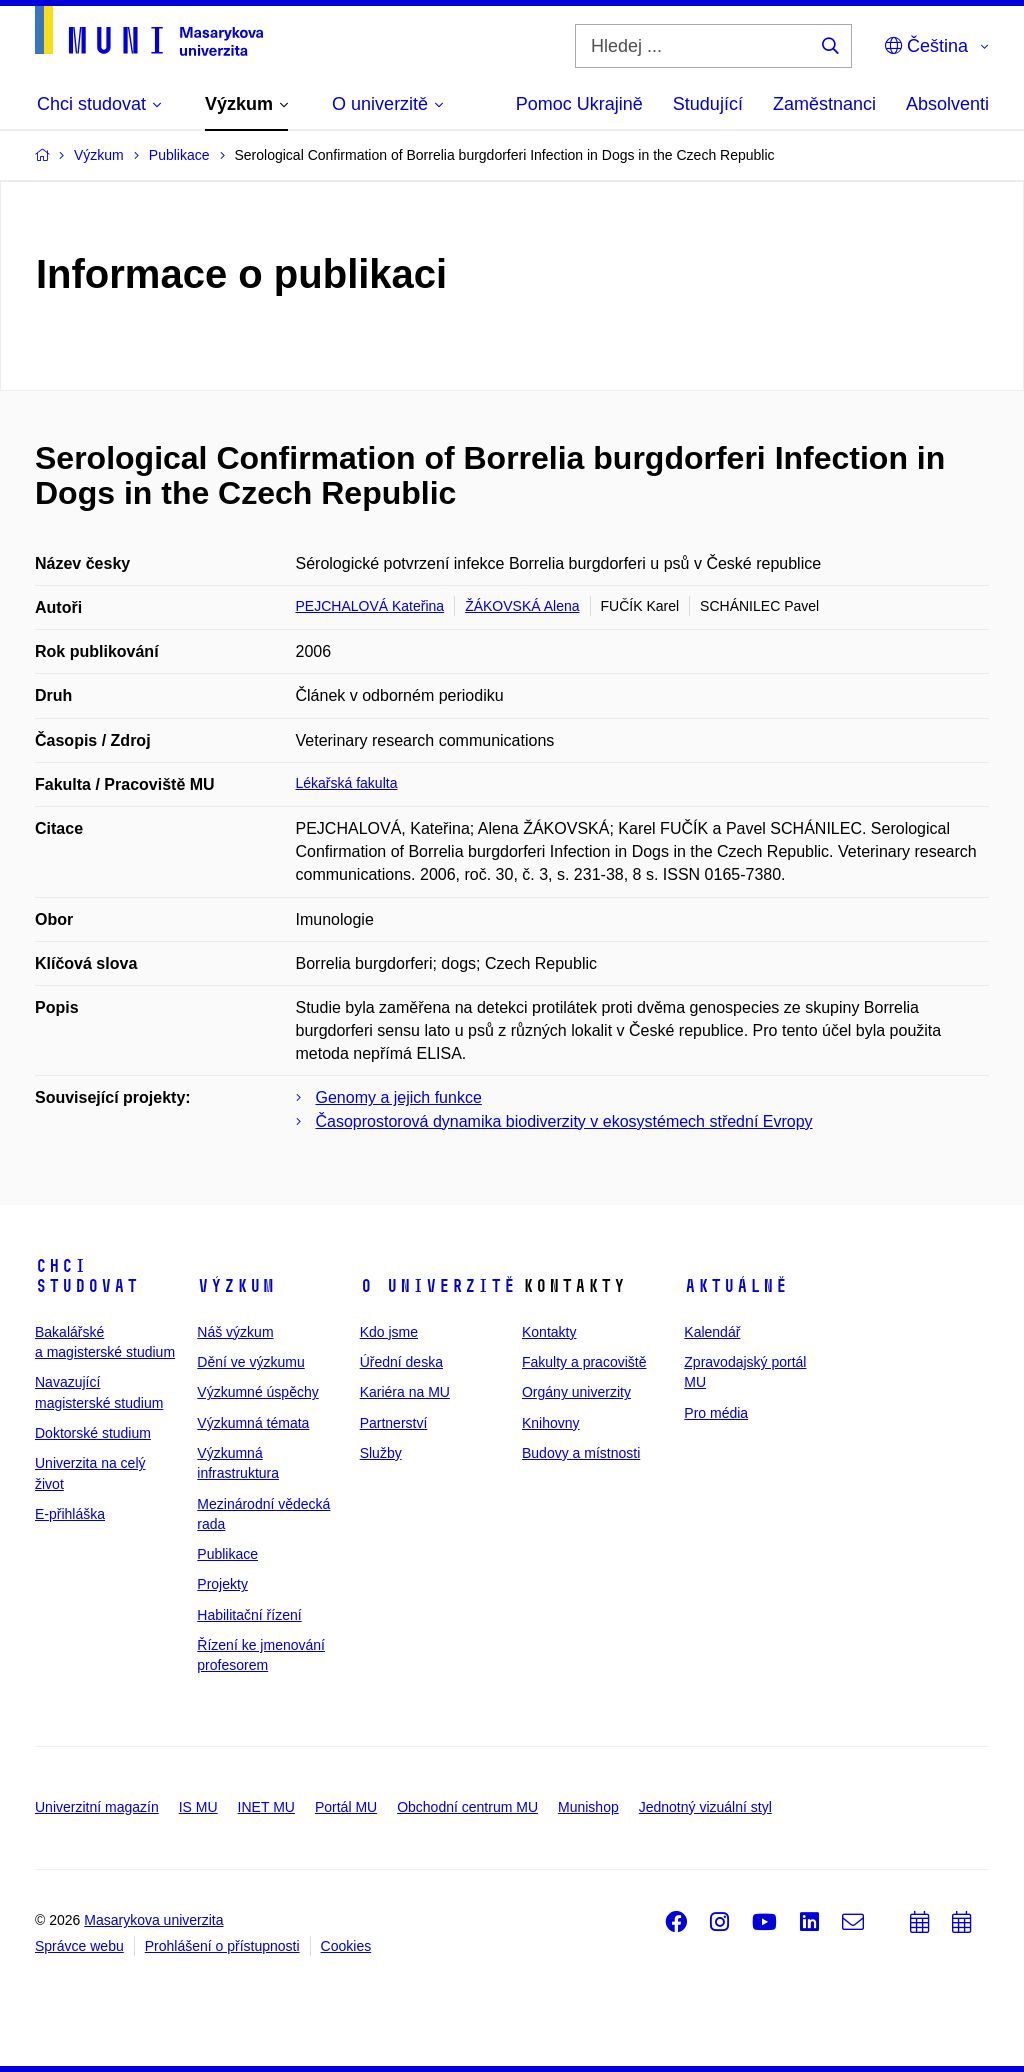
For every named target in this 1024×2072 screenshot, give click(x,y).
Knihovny (551, 1423)
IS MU (198, 1807)
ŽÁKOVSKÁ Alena (522, 606)
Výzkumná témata (253, 1423)
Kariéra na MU (405, 1392)
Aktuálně (736, 1286)
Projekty (222, 1584)
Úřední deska (401, 1362)
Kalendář (712, 1332)
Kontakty (549, 1332)
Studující (708, 104)
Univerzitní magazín (97, 1807)
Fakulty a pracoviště (584, 1362)
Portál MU (346, 1807)
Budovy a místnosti (581, 1453)
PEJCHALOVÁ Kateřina (370, 606)
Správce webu (79, 1946)
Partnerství (394, 1423)
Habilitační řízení (249, 1615)
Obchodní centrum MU (467, 1807)
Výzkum (236, 1286)
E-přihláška (70, 1514)
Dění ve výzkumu (250, 1362)
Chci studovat (87, 1276)
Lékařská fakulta (347, 783)
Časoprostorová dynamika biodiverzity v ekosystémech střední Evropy (564, 1121)
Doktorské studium (93, 1433)
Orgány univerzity (576, 1392)
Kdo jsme (389, 1332)
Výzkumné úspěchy (257, 1392)
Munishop (588, 1807)
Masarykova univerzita (153, 1920)
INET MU (266, 1807)
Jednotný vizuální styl (705, 1807)
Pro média (716, 1413)
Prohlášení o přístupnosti (222, 1946)
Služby (381, 1453)
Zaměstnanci (824, 104)
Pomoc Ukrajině (579, 104)
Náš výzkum (235, 1332)
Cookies (346, 1946)
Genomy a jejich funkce (399, 1097)
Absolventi (947, 104)
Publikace (227, 1554)
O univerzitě (438, 1286)
